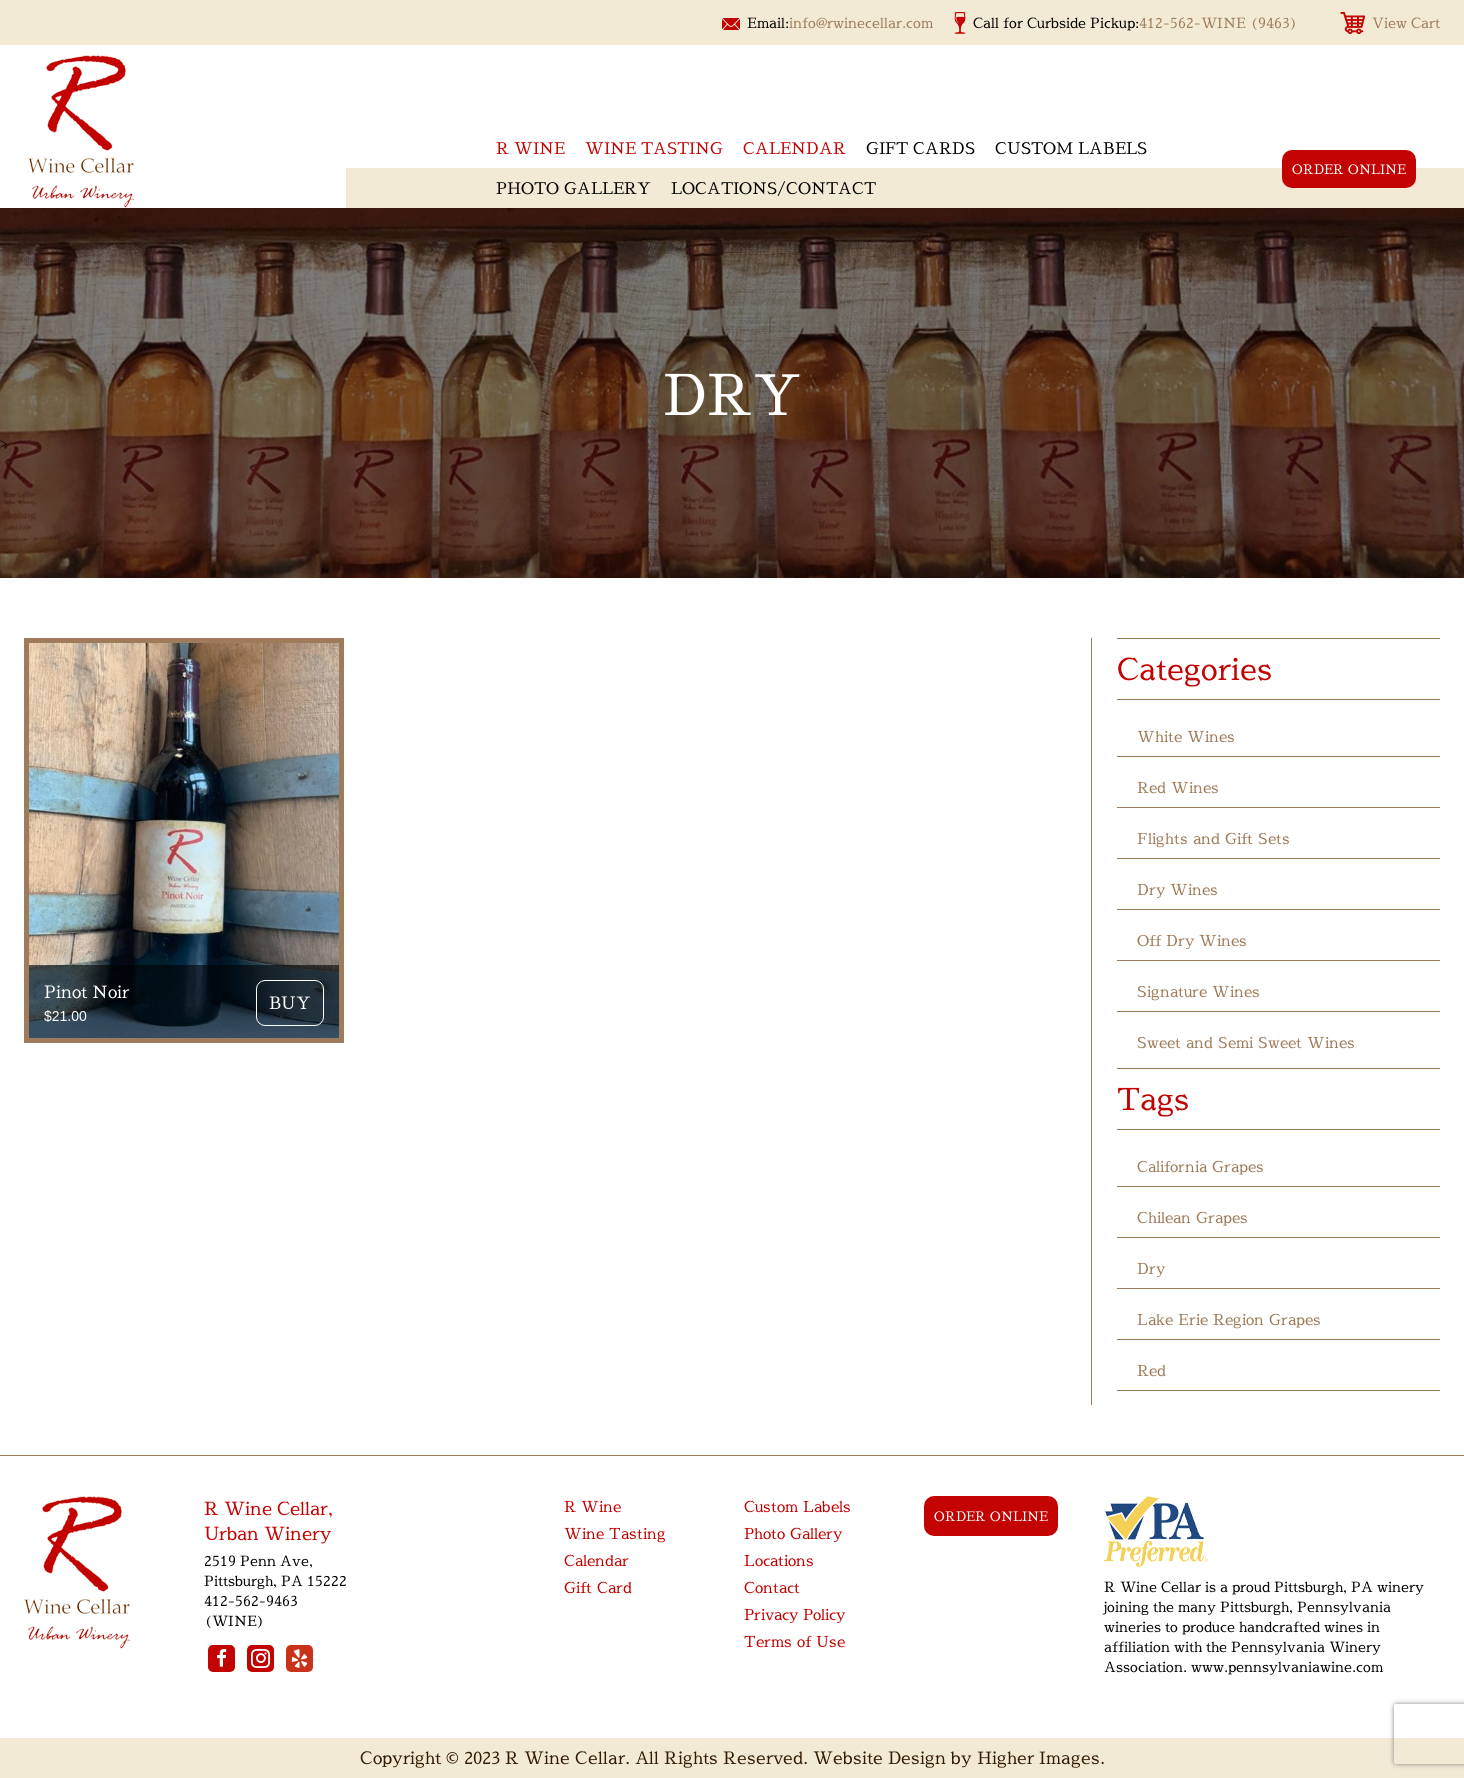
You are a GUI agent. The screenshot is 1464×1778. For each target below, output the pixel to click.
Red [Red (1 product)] (1151, 1370)
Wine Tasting (654, 148)
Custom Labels (1071, 148)
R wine (530, 148)
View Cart (1406, 22)
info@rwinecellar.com (861, 22)
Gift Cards (920, 148)
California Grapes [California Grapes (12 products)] (1200, 1166)
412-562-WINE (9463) (1218, 22)
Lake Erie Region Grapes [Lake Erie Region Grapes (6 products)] (1229, 1319)
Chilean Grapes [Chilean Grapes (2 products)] (1192, 1217)
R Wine (592, 1506)
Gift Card (598, 1587)
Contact (772, 1587)
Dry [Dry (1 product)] (1151, 1268)
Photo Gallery (573, 188)
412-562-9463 (251, 1600)
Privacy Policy (794, 1614)
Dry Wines (1177, 889)
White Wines (1186, 736)
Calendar (794, 148)
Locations (779, 1560)
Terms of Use (794, 1641)
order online (1349, 169)
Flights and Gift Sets (1213, 838)
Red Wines (1178, 787)
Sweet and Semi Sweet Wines (1246, 1042)
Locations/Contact (773, 188)
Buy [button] (290, 1002)
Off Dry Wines (1192, 940)
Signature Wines (1198, 991)
